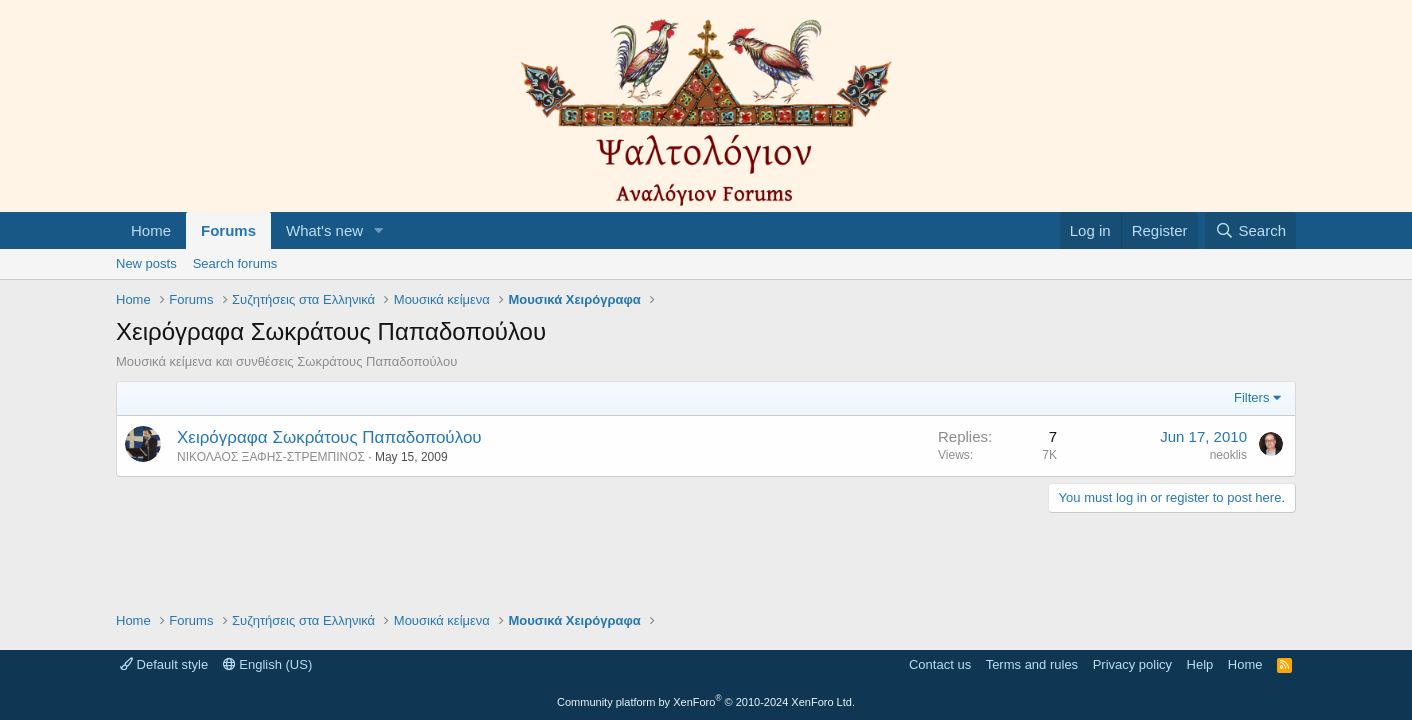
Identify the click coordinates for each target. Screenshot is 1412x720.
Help (1200, 664)
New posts (146, 263)
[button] (379, 230)
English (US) (268, 664)
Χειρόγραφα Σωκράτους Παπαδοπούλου (329, 437)
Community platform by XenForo (706, 702)
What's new (324, 230)
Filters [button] (1251, 397)
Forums (228, 230)
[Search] (1250, 230)
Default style (164, 664)
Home (151, 230)
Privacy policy (1132, 664)
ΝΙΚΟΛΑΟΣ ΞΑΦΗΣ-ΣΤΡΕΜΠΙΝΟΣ (271, 457)
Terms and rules (1032, 664)
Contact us (940, 664)
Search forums (235, 263)
